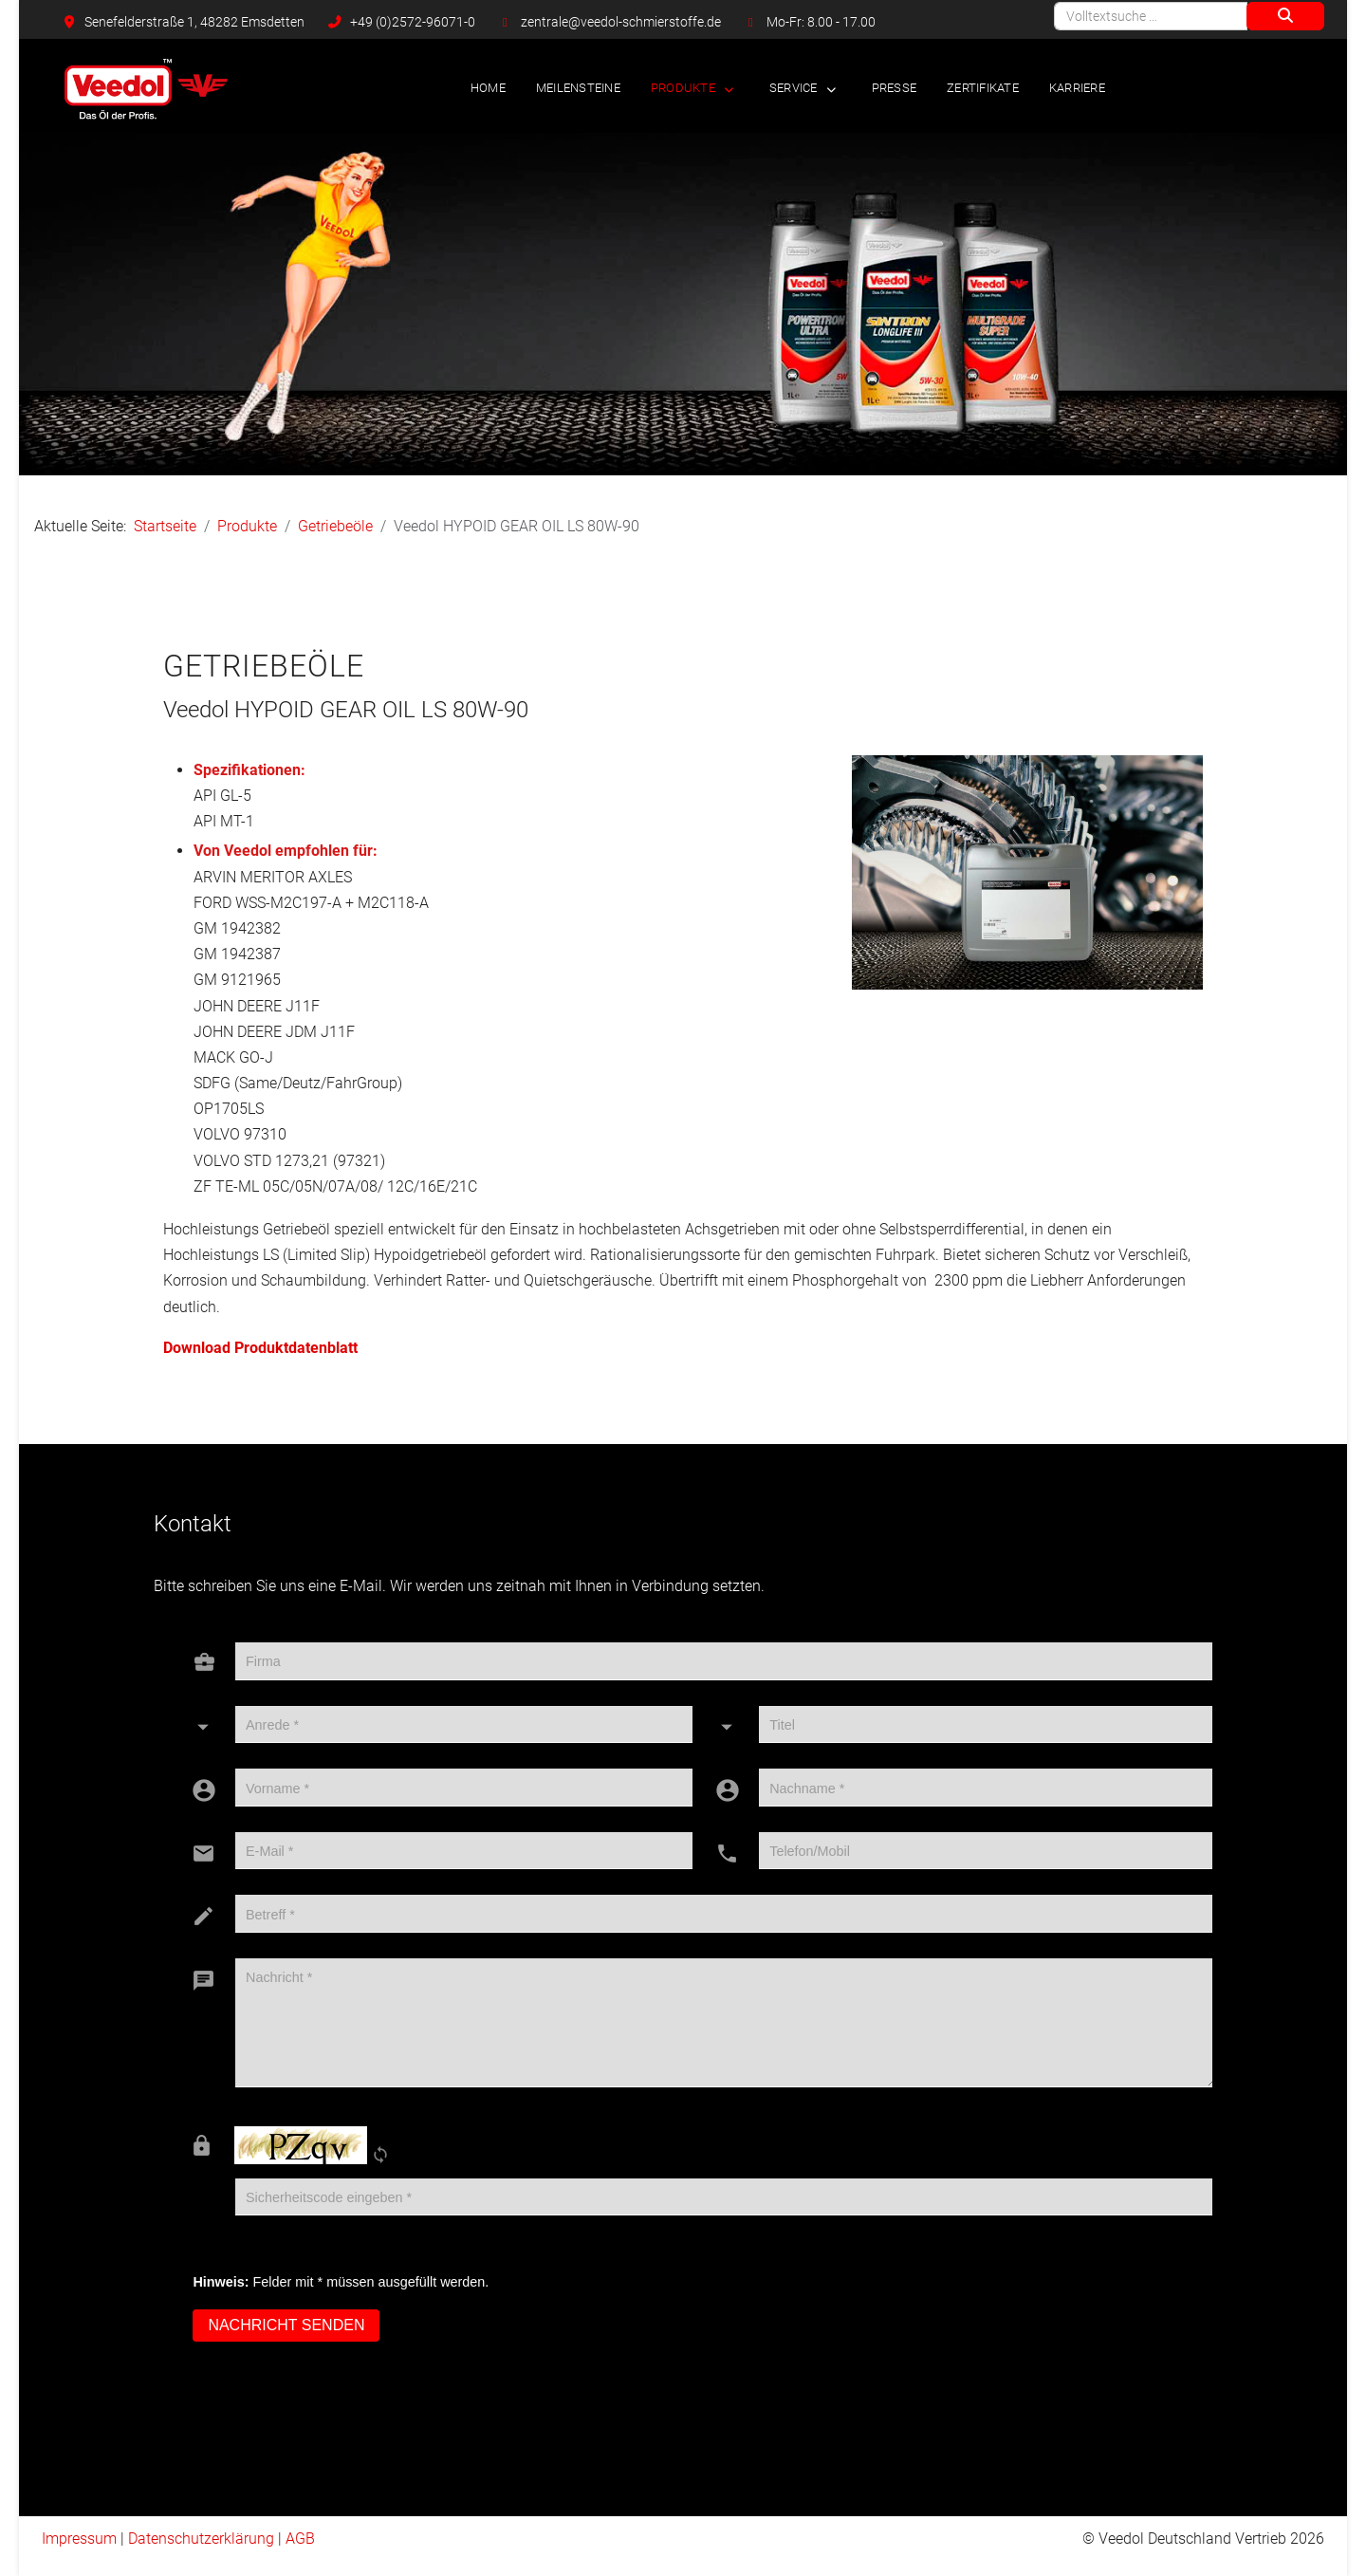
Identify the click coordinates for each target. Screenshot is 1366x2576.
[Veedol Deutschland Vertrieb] (146, 89)
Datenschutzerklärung (201, 2539)
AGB (300, 2539)
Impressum (79, 2539)
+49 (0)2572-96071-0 (412, 21)
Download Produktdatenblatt (260, 1348)
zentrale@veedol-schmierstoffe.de (621, 21)
